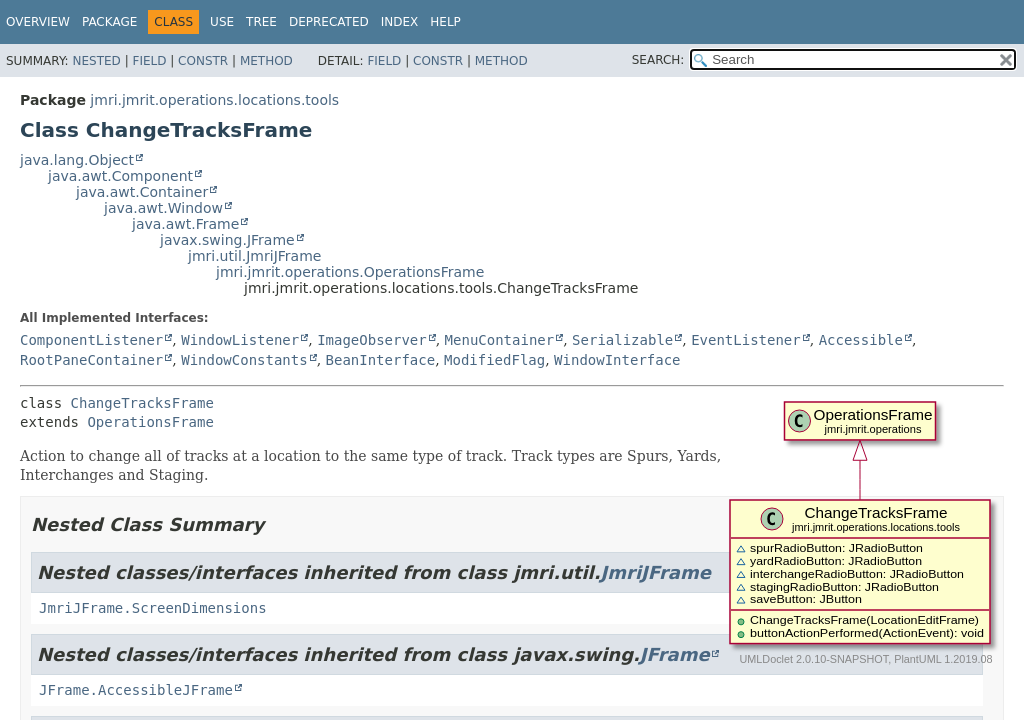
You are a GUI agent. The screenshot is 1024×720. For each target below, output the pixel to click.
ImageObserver (372, 340)
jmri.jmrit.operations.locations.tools (214, 100)
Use (222, 22)
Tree (261, 22)
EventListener (746, 340)
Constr (203, 61)
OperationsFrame (150, 422)
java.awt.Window (163, 208)
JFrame (675, 654)
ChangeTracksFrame (142, 403)
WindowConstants (244, 360)
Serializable (622, 340)
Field (149, 61)
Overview (38, 22)
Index (400, 22)
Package (109, 22)
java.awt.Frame (185, 224)
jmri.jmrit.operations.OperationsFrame (350, 272)
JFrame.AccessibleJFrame (136, 690)
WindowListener (240, 340)
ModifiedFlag (494, 360)
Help (445, 22)
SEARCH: (658, 60)
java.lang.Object (77, 160)
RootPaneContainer (91, 360)
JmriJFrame (656, 572)
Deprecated (329, 22)
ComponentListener (91, 340)
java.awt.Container (142, 192)
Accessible (861, 340)
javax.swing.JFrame (227, 240)
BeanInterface (381, 360)
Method (266, 61)
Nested (96, 61)
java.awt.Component (120, 176)
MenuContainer (500, 340)
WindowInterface (617, 360)
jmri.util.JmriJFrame (254, 256)
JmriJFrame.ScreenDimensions (153, 608)
